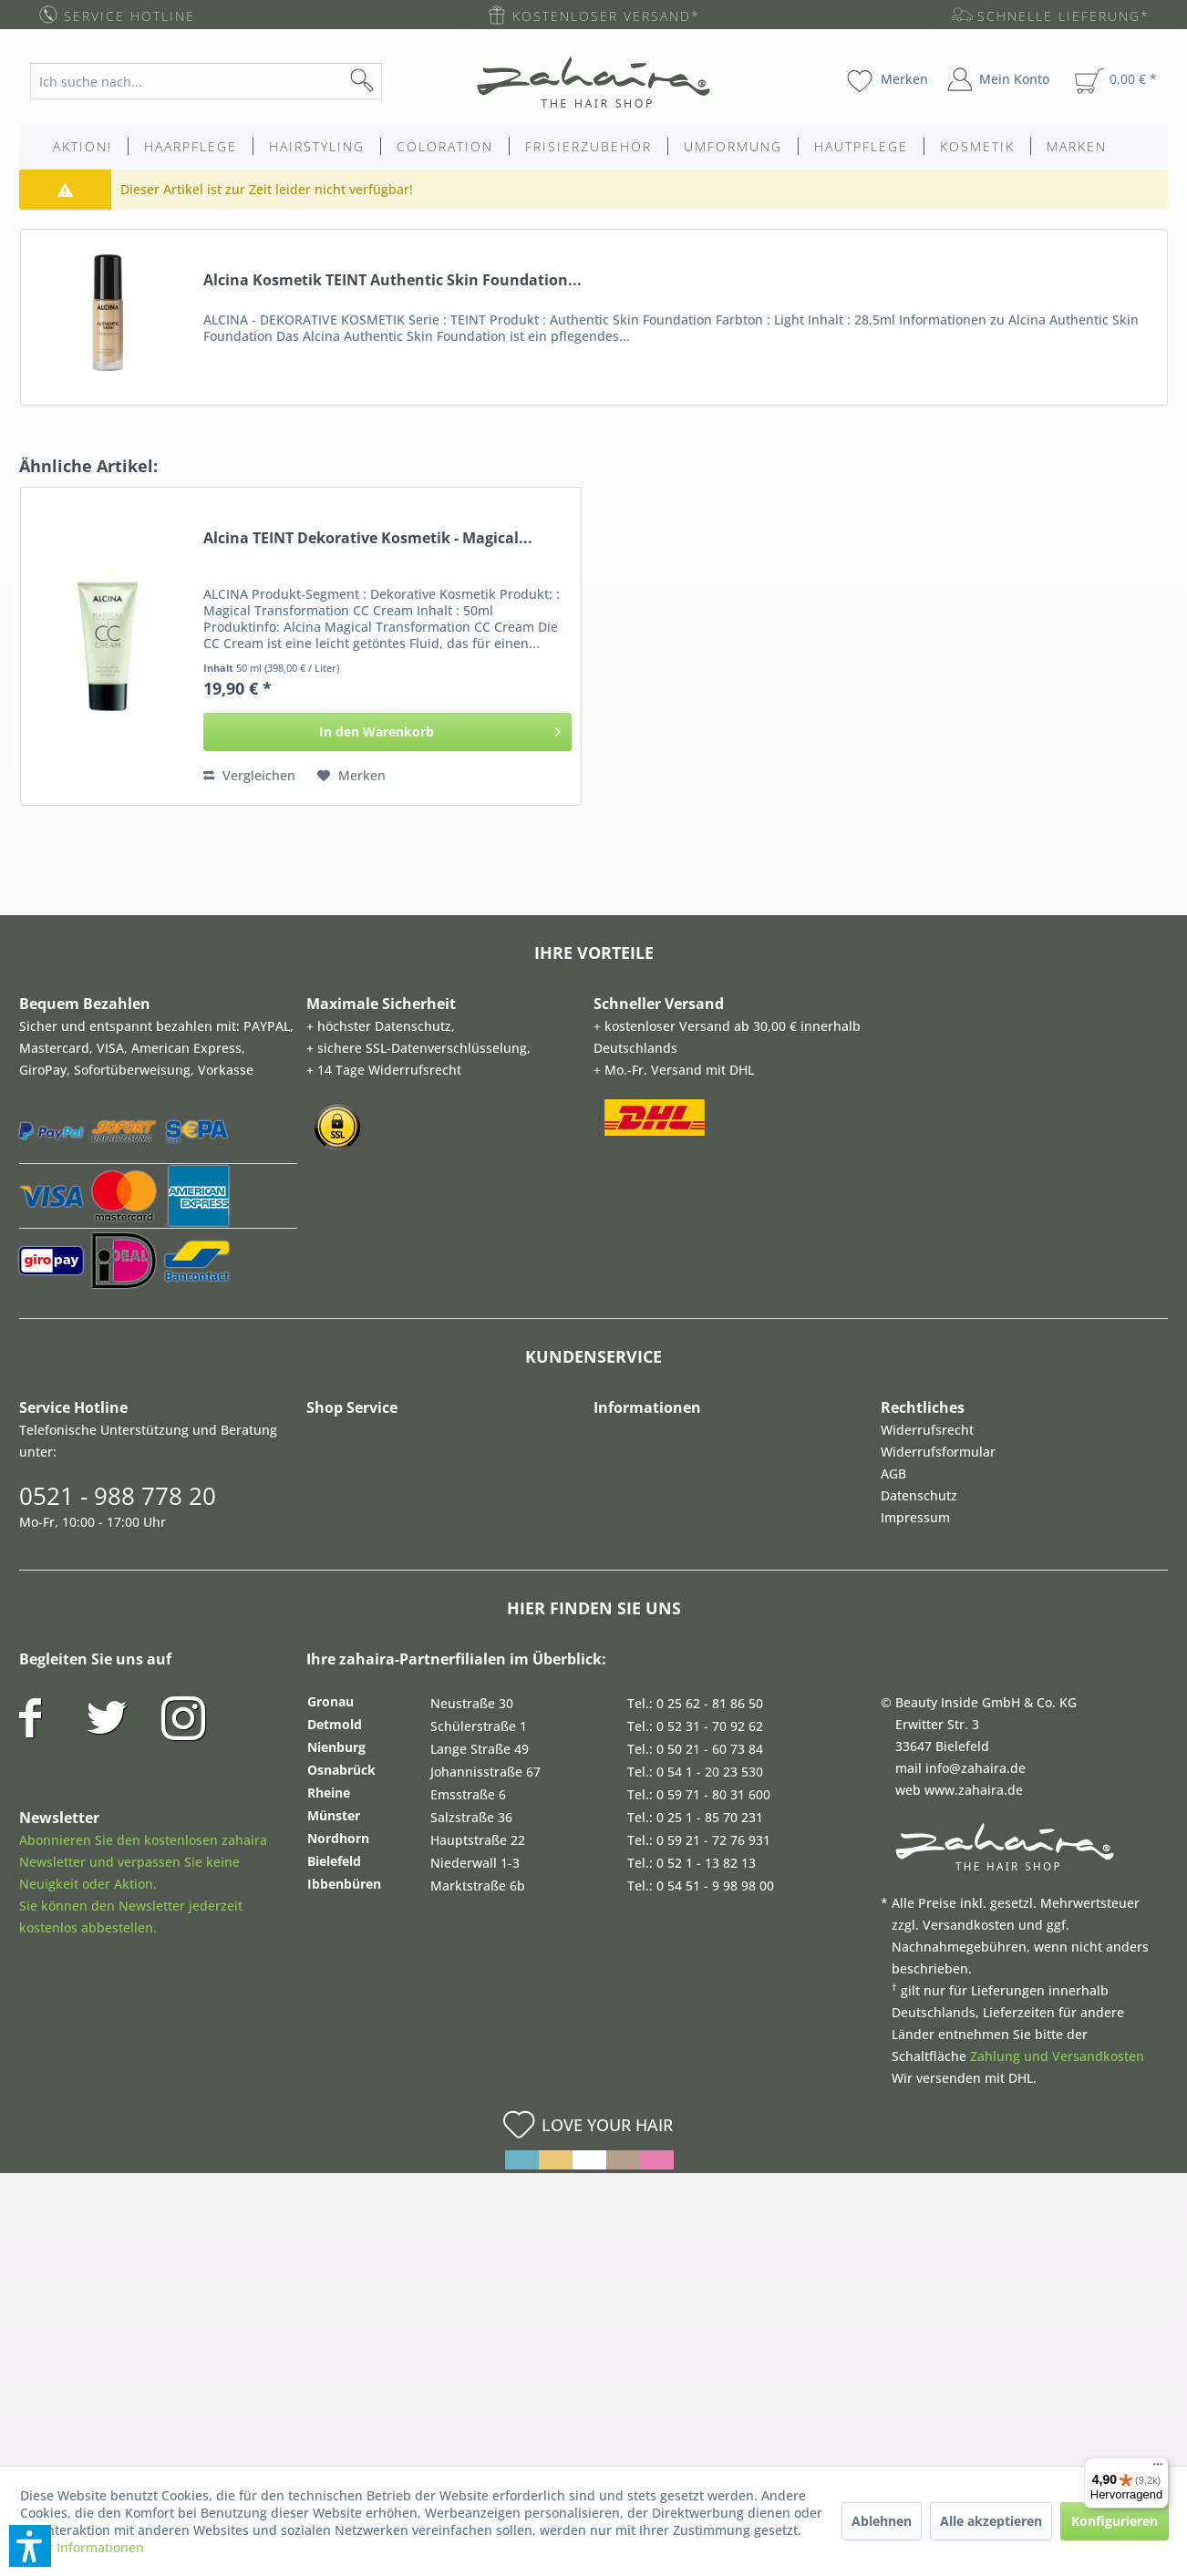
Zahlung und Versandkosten (1057, 2056)
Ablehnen (882, 2521)
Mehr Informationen (82, 2547)
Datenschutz (919, 1495)
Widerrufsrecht (927, 1429)
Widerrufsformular (938, 1451)
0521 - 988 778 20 (117, 1495)
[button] (30, 2546)
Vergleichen (249, 775)
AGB (893, 1473)
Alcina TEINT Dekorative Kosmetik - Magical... (367, 538)
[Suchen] (391, 81)
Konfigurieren (1114, 2521)
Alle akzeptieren (991, 2521)
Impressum (915, 1517)
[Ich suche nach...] (206, 81)
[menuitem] (220, 81)
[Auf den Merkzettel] (351, 776)
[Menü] (1158, 2468)
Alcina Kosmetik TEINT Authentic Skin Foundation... (392, 280)
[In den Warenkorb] (388, 732)
